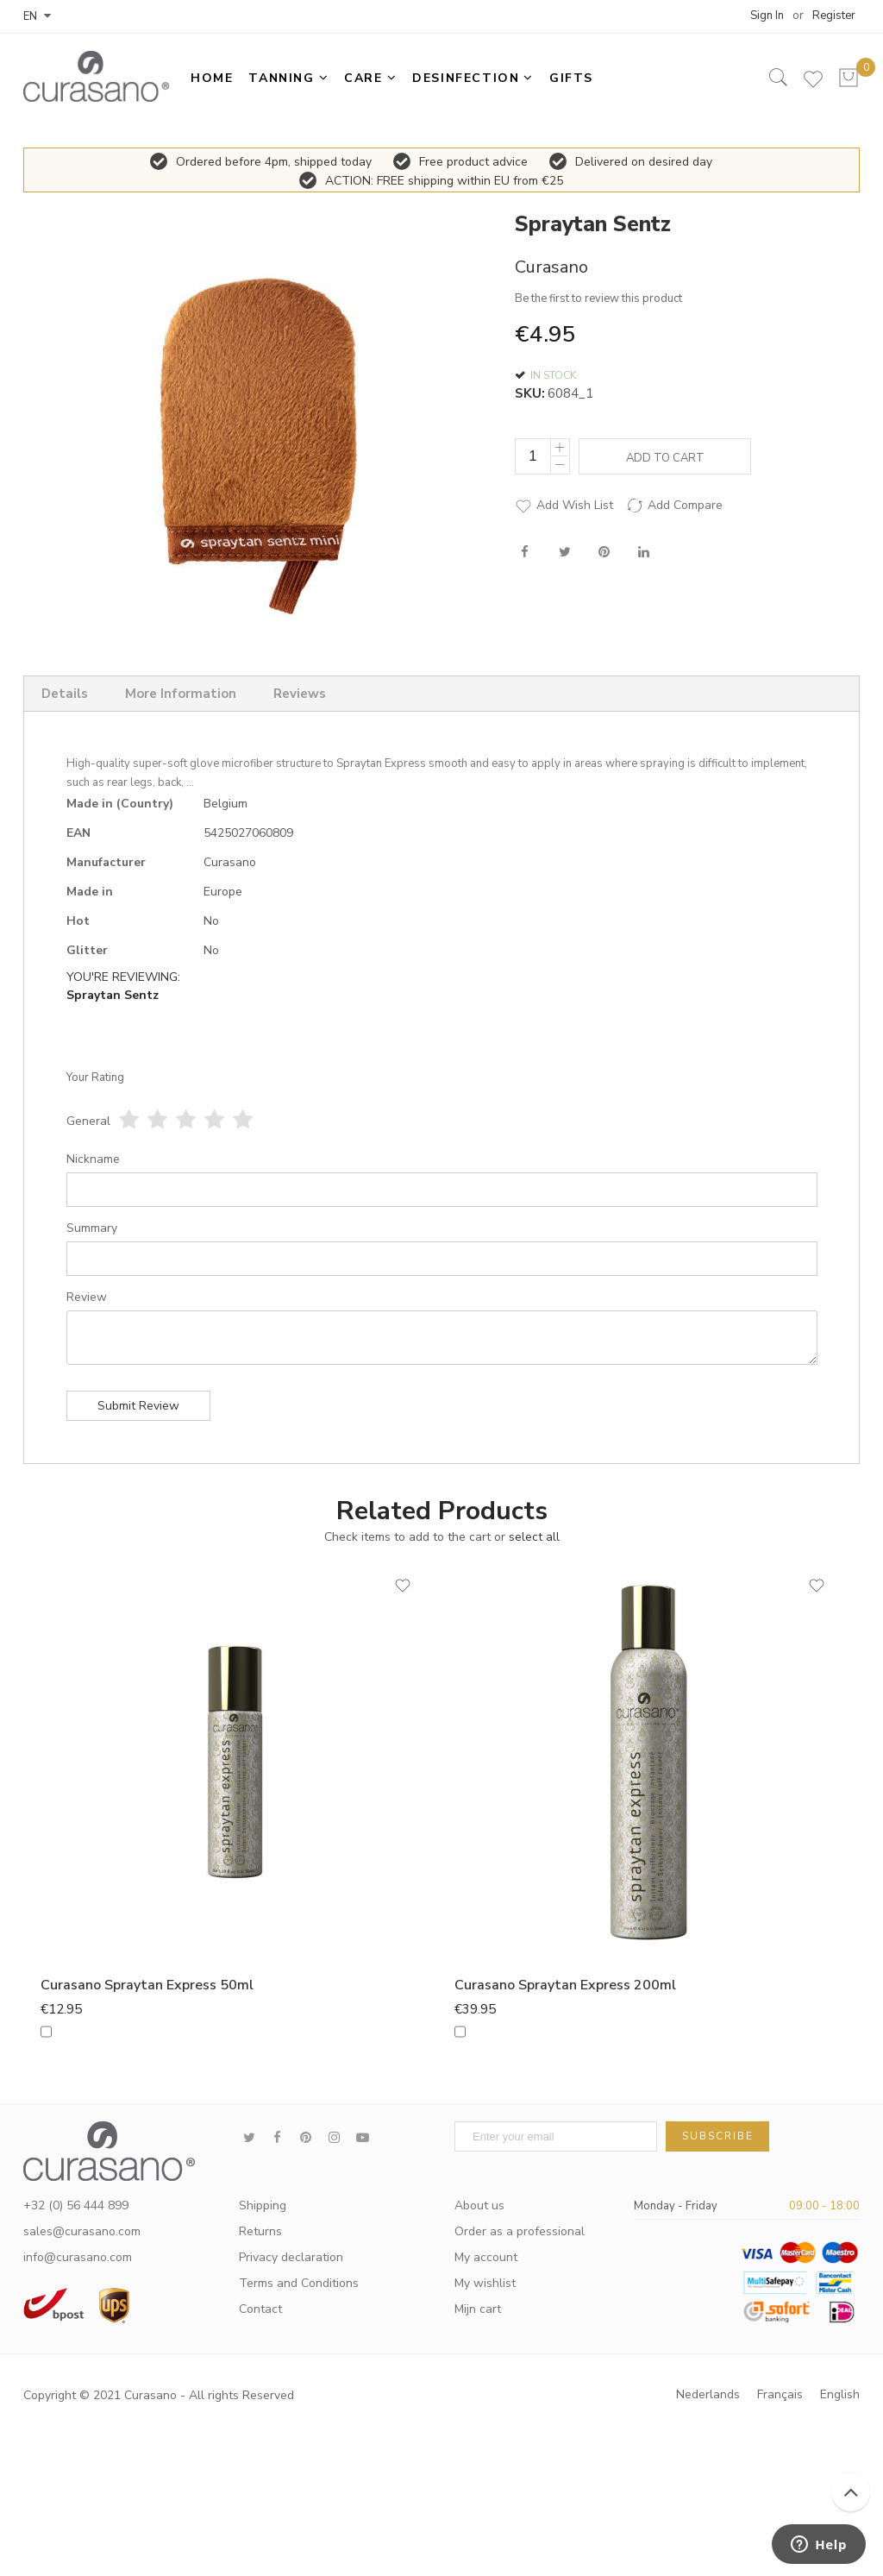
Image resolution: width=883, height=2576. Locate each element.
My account (485, 2257)
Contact (260, 2309)
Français (780, 2394)
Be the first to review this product (598, 298)
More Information (180, 693)
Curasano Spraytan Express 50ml (147, 1985)
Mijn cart (477, 2309)
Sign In (767, 15)
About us (479, 2205)
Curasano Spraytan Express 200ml (565, 1985)
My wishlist (485, 2283)
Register (833, 15)
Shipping (262, 2205)
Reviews (299, 693)
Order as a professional (519, 2231)
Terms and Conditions (299, 2283)
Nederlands (708, 2394)
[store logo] (96, 76)
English (840, 2394)
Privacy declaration (291, 2257)
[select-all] (534, 1537)
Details (64, 693)
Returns (260, 2231)
